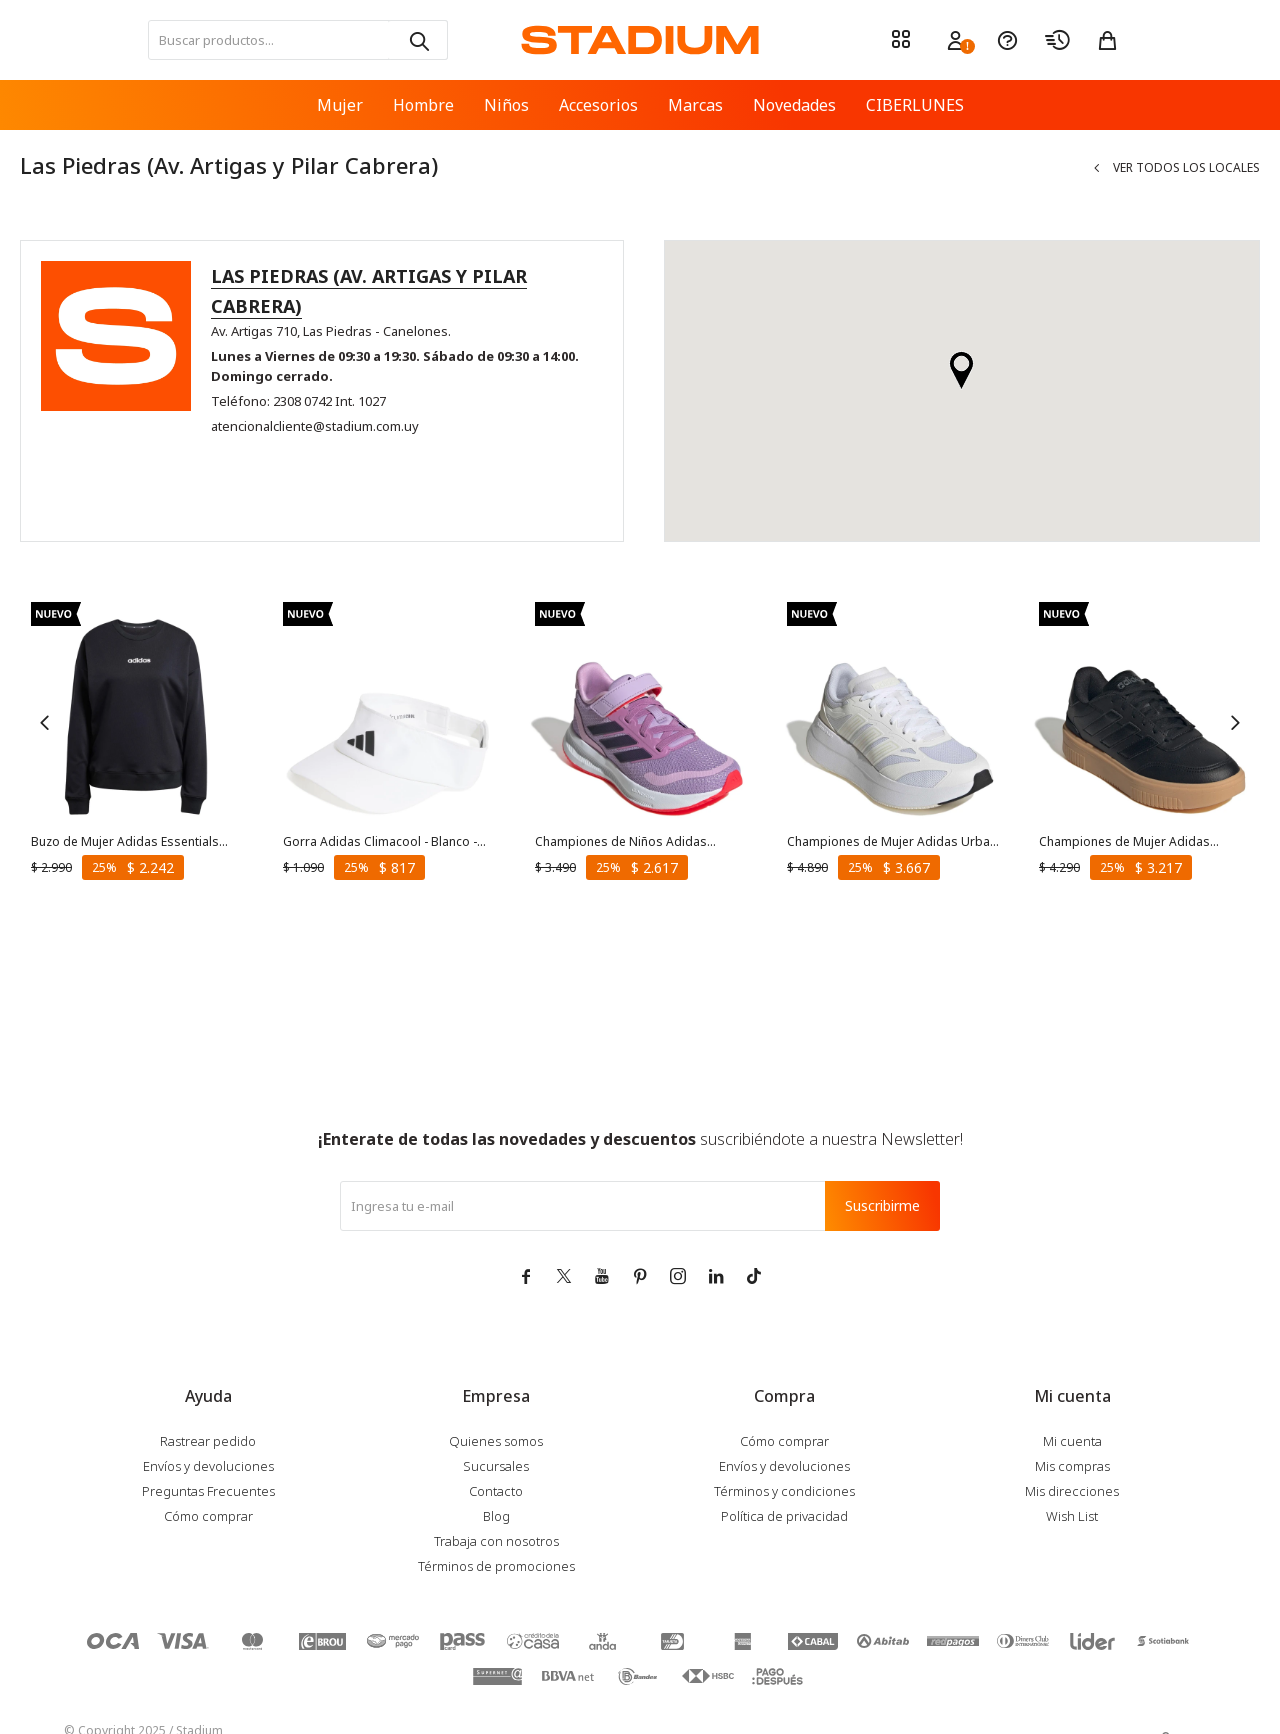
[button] (418, 40)
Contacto (496, 1491)
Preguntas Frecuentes (208, 1491)
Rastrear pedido (208, 1441)
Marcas (695, 105)
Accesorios (598, 105)
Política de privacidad (784, 1516)
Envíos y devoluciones (208, 1466)
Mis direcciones (1072, 1491)
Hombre (423, 105)
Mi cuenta (1072, 1441)
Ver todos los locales (1186, 168)
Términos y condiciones (784, 1491)
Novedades (794, 105)
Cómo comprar (208, 1516)
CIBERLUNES (915, 105)
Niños (506, 105)
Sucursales (496, 1466)
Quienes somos (496, 1441)
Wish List (1072, 1516)
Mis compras (1072, 1466)
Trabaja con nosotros (496, 1541)
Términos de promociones (496, 1566)
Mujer (340, 105)
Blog (496, 1516)
